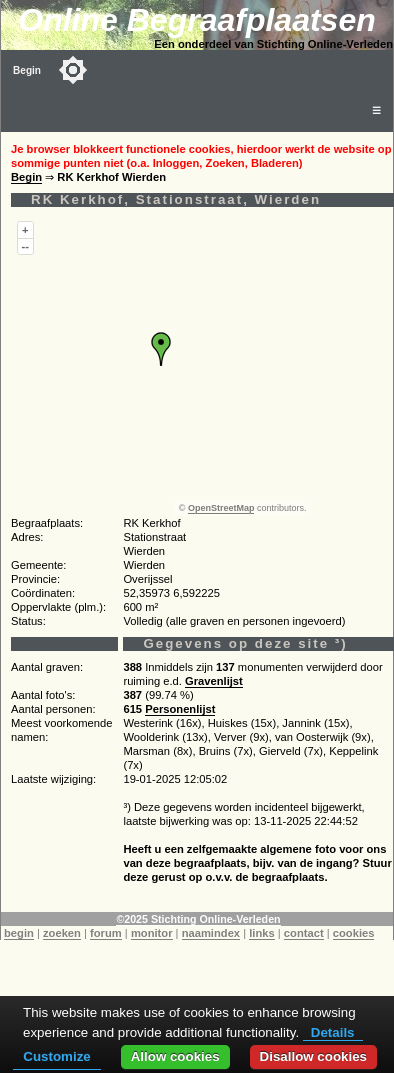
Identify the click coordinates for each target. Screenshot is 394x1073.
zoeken (62, 933)
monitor (152, 933)
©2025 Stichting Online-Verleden (198, 919)
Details (333, 1032)
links (262, 933)
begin (19, 933)
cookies (354, 933)
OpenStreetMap (221, 508)
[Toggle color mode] (73, 70)
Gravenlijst (214, 681)
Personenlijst (180, 709)
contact (304, 933)
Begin (27, 70)
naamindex (211, 933)
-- (25, 246)
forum (106, 933)
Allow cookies (175, 1056)
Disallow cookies (313, 1056)
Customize (56, 1056)
